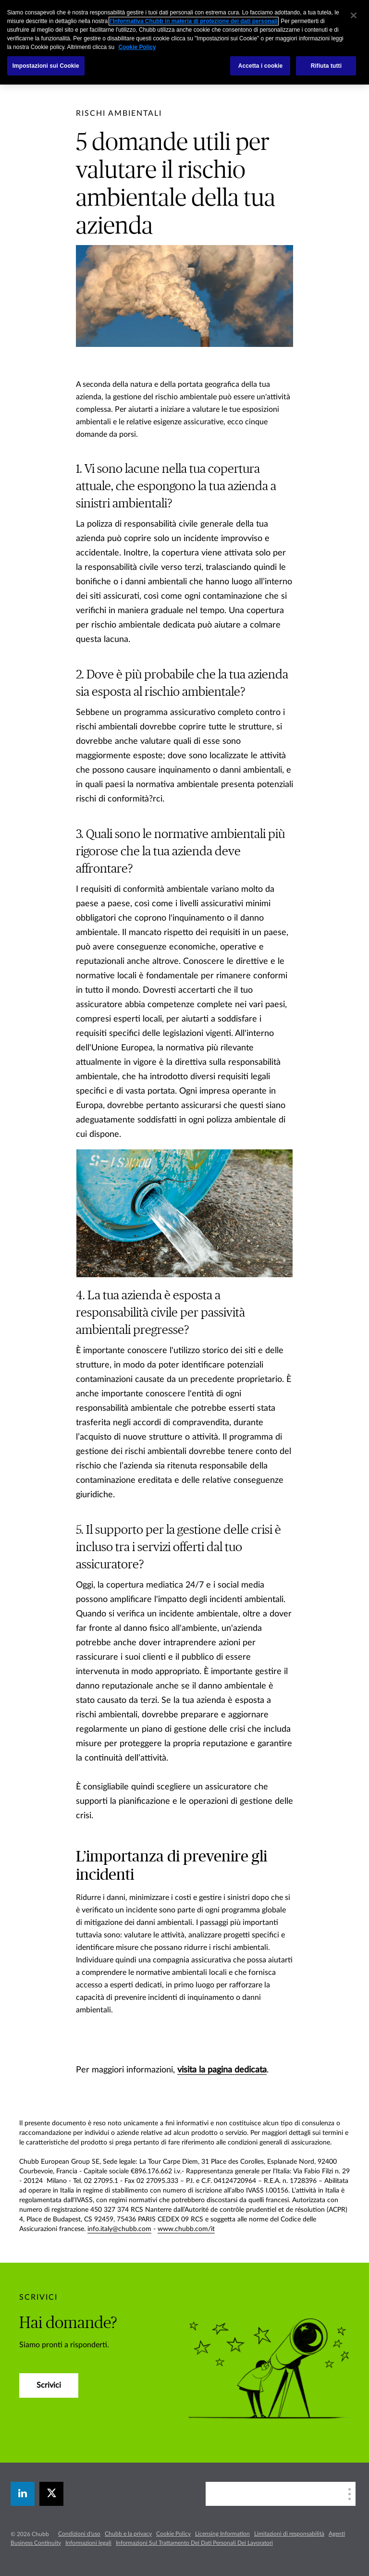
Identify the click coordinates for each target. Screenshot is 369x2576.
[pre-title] (119, 113)
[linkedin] (23, 2494)
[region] (184, 42)
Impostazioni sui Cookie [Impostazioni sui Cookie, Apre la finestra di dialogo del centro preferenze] (45, 65)
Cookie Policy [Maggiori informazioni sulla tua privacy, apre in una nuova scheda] (137, 47)
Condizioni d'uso (79, 2534)
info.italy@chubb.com (119, 2229)
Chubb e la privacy (128, 2534)
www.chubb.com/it (186, 2229)
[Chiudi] (353, 15)
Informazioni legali (88, 2543)
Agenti (337, 2534)
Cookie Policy (173, 2534)
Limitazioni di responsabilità (289, 2534)
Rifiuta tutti (326, 65)
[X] (51, 2494)
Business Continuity (36, 2543)
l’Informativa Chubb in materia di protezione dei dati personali (194, 21)
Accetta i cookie (260, 65)
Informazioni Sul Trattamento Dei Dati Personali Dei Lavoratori (194, 2543)
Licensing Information (222, 2534)
